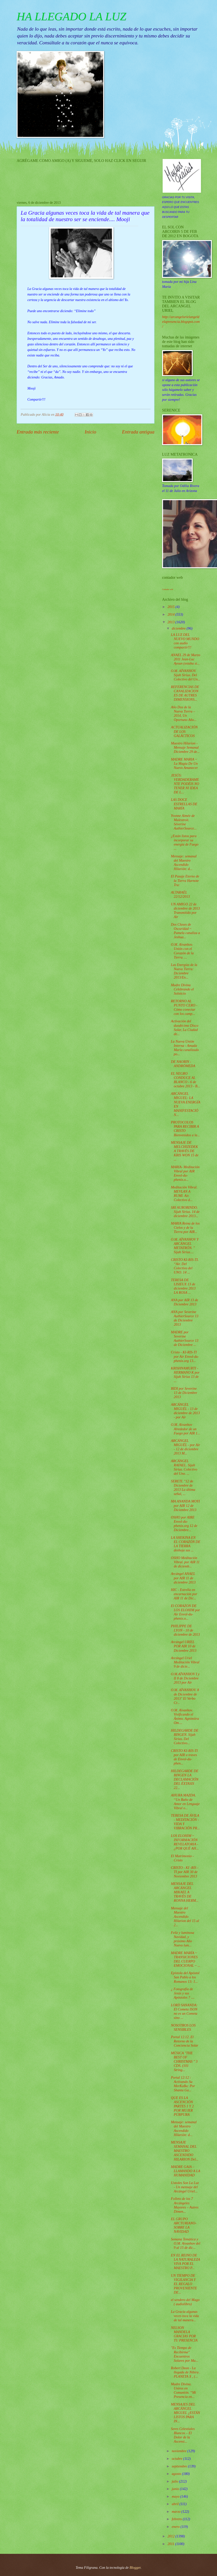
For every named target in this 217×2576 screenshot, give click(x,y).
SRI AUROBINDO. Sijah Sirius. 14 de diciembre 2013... (185, 1212)
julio (175, 2481)
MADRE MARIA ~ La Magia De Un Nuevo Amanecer (184, 763)
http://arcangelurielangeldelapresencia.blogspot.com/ (181, 322)
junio (176, 2489)
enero (176, 2527)
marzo (177, 2512)
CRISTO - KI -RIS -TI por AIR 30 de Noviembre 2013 (184, 1872)
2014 (171, 614)
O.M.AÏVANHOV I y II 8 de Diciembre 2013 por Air (185, 1678)
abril (175, 2504)
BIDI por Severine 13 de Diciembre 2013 (184, 1393)
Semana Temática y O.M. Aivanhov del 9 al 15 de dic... (185, 2243)
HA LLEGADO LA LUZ (71, 16)
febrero (177, 2519)
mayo (176, 2496)
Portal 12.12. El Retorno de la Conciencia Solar (184, 2041)
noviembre (180, 2451)
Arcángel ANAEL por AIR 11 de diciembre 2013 (183, 1578)
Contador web (167, 589)
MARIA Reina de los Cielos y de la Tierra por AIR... (185, 1227)
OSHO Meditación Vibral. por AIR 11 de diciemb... (185, 1562)
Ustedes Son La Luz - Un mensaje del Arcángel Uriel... (185, 2187)
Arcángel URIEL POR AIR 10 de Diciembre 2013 (183, 1646)
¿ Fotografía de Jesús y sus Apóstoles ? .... (182, 1993)
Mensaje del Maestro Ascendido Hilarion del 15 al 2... (185, 1916)
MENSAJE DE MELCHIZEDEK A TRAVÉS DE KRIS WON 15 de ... (184, 1151)
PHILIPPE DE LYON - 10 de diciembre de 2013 (185, 1630)
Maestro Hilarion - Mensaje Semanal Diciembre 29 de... (185, 747)
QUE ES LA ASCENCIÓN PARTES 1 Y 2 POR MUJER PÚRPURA (182, 2106)
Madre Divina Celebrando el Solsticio (182, 989)
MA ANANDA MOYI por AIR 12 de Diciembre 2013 (185, 1505)
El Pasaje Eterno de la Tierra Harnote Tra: (185, 880)
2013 (171, 622)
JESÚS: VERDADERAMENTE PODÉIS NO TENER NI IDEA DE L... (185, 783)
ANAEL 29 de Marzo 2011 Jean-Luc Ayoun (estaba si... (185, 659)
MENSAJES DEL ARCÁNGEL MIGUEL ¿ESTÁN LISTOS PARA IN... (185, 2412)
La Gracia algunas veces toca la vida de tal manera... (185, 2316)
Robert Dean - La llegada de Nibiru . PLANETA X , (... (185, 2372)
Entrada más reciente (38, 432)
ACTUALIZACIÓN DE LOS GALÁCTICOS (184, 731)
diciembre (179, 628)
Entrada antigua (138, 432)
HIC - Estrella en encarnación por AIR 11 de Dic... (184, 1594)
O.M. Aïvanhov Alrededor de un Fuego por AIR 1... (185, 1429)
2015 (171, 607)
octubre (177, 2459)
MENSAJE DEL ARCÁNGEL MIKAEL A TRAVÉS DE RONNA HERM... (184, 1892)
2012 (171, 2536)
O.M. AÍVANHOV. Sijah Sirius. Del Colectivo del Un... (185, 675)
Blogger (135, 2568)
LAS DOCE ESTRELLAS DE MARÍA (184, 804)
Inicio (90, 432)
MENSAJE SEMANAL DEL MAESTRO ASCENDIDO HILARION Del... (184, 2150)
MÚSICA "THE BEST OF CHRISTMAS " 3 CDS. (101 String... (184, 2061)
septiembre (180, 2466)
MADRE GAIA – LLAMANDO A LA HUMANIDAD (185, 2171)
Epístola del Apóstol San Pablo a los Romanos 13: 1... (185, 1977)
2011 (171, 2544)
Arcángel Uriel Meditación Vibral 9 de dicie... (185, 1662)
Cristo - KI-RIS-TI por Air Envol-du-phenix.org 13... (185, 1356)
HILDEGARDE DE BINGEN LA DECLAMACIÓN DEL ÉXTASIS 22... (184, 1779)
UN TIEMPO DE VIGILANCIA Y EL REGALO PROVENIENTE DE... (184, 2284)
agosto (177, 2474)
